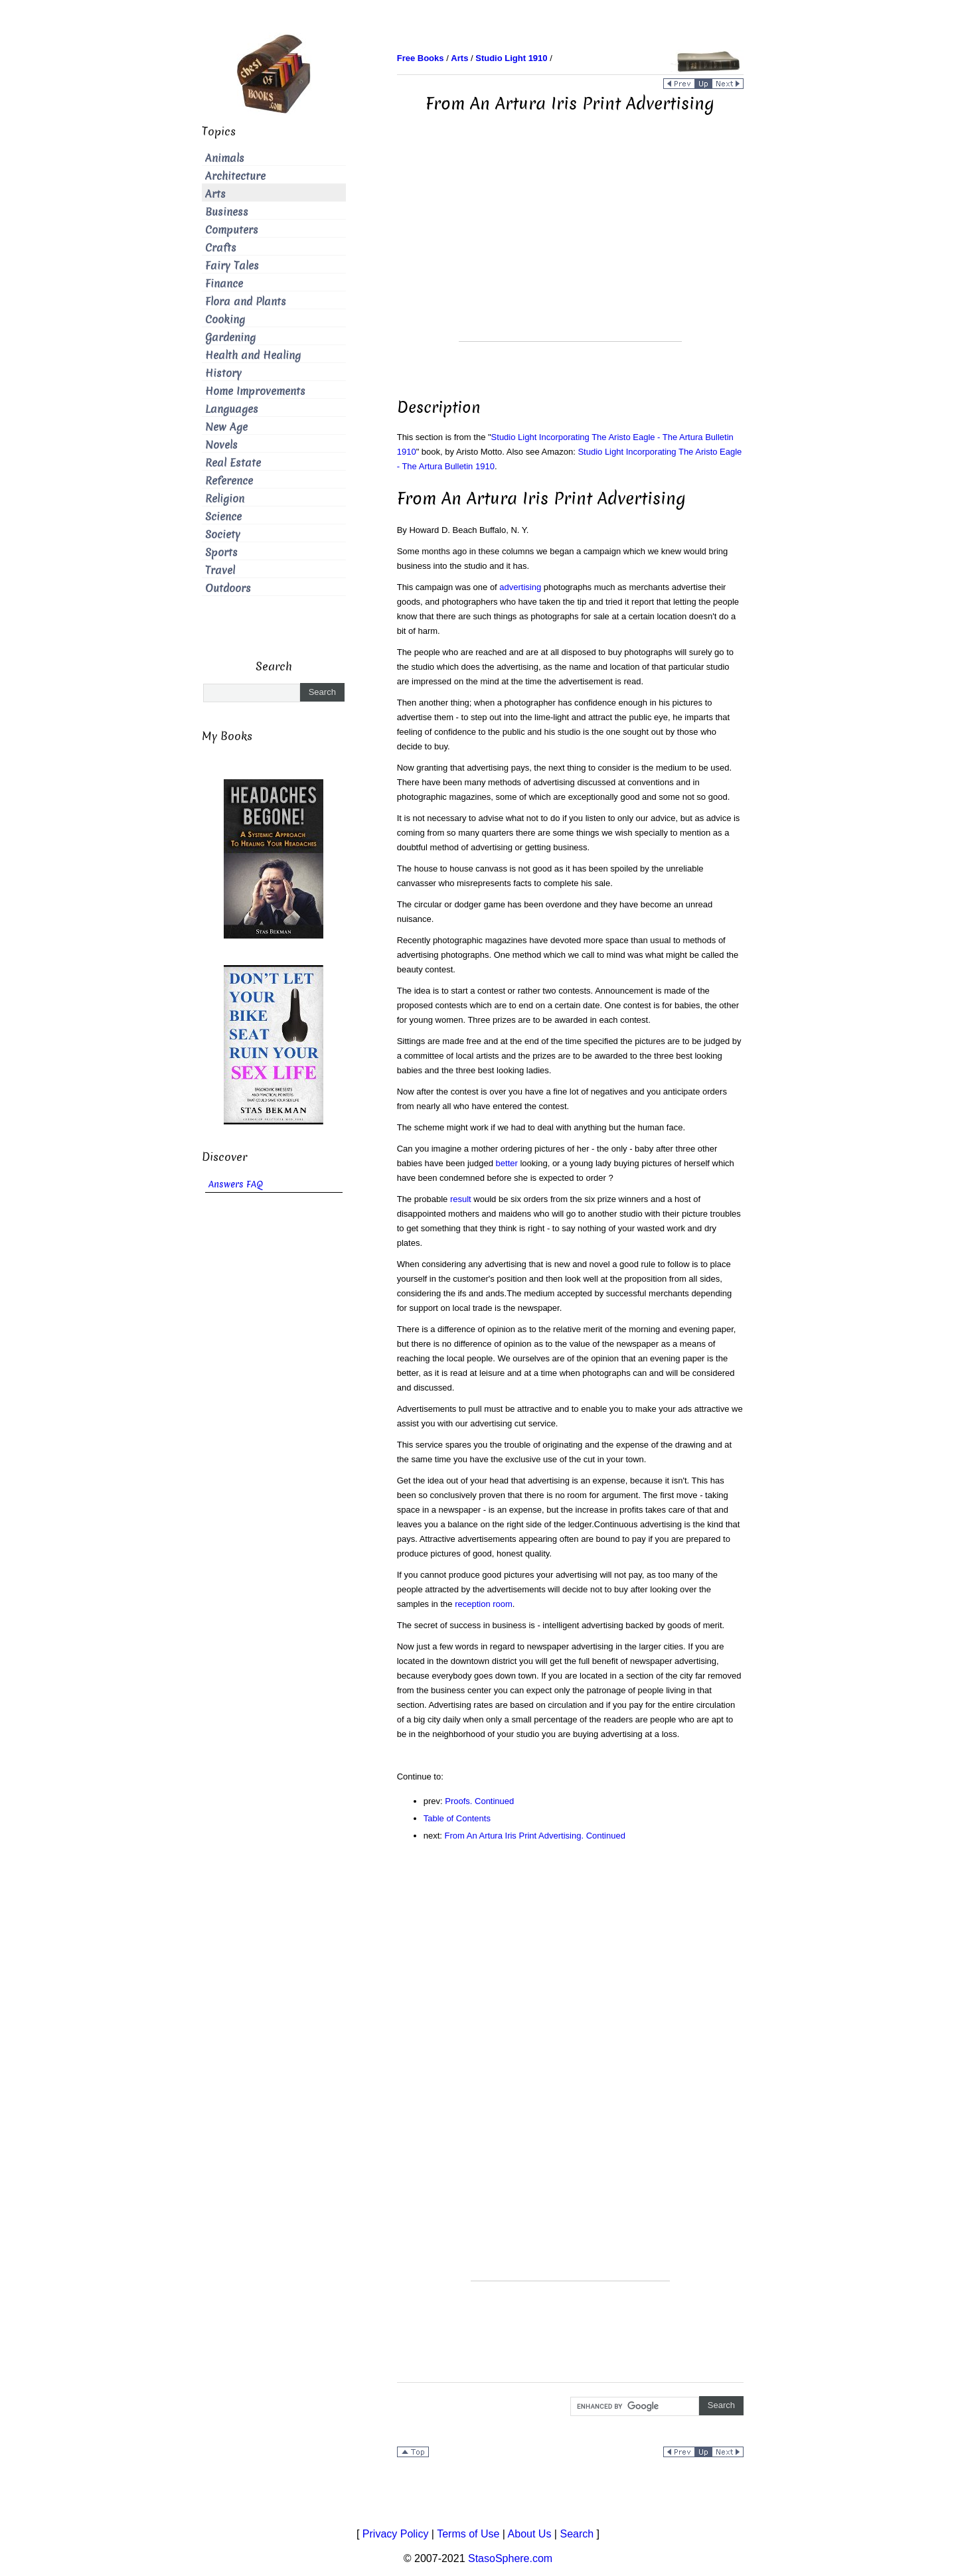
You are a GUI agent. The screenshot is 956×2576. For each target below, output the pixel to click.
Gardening (230, 337)
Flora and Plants (245, 302)
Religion (224, 499)
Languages (231, 409)
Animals (224, 158)
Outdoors (228, 588)
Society (222, 535)
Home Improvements (255, 391)
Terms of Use (468, 2533)
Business (226, 212)
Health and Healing (253, 355)
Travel (220, 570)
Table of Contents (457, 1818)
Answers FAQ (235, 1184)
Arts (215, 194)
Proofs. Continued (479, 1801)
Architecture (235, 176)
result (460, 1199)
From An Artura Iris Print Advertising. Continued (535, 1836)
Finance (224, 284)
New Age (226, 427)
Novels (221, 445)
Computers (231, 230)
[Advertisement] (570, 248)
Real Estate (233, 463)
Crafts (220, 248)
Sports (221, 553)
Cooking (225, 320)
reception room (484, 1604)
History (223, 373)
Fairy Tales (232, 266)
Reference (229, 481)
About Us (530, 2533)
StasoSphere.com (510, 2558)
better (507, 1163)
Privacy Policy (395, 2533)
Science (223, 517)
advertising (520, 587)
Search (577, 2533)
